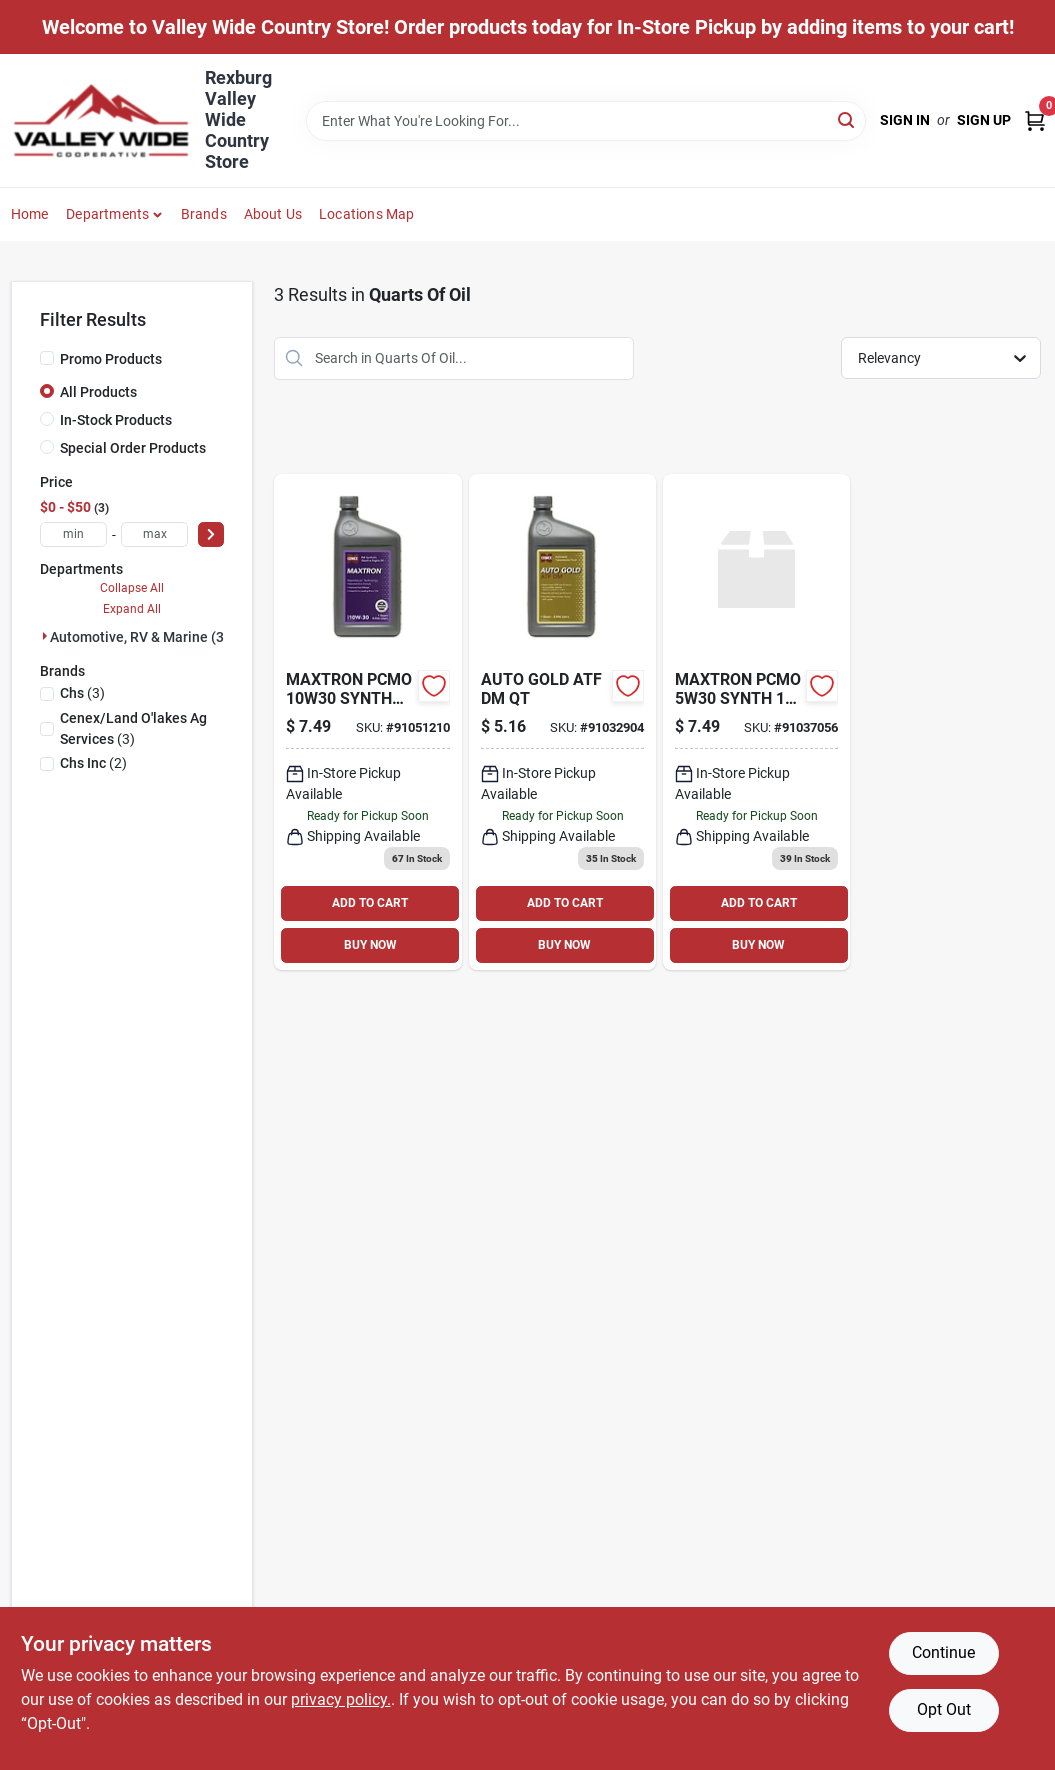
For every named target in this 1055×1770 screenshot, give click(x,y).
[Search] (847, 119)
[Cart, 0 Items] (1035, 120)
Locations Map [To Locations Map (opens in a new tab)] (367, 214)
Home (30, 214)
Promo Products (111, 359)
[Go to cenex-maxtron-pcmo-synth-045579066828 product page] (756, 722)
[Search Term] (586, 121)
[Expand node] (45, 636)
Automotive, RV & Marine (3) (139, 637)
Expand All (132, 609)
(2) (93, 763)
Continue (943, 1652)
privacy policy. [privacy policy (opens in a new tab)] (341, 1699)
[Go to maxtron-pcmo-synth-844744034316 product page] (367, 722)
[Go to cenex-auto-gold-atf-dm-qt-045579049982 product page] (562, 722)
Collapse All (132, 588)
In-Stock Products (116, 420)
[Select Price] (211, 534)
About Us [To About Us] (273, 214)
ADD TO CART (370, 903)
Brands (204, 214)
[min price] (73, 534)
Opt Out (944, 1709)
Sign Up (984, 120)
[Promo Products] (47, 358)
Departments (107, 214)
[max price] (154, 534)
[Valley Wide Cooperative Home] (101, 120)
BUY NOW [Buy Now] (370, 945)
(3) (82, 693)
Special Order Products (133, 448)
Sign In (905, 120)
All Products (98, 392)
